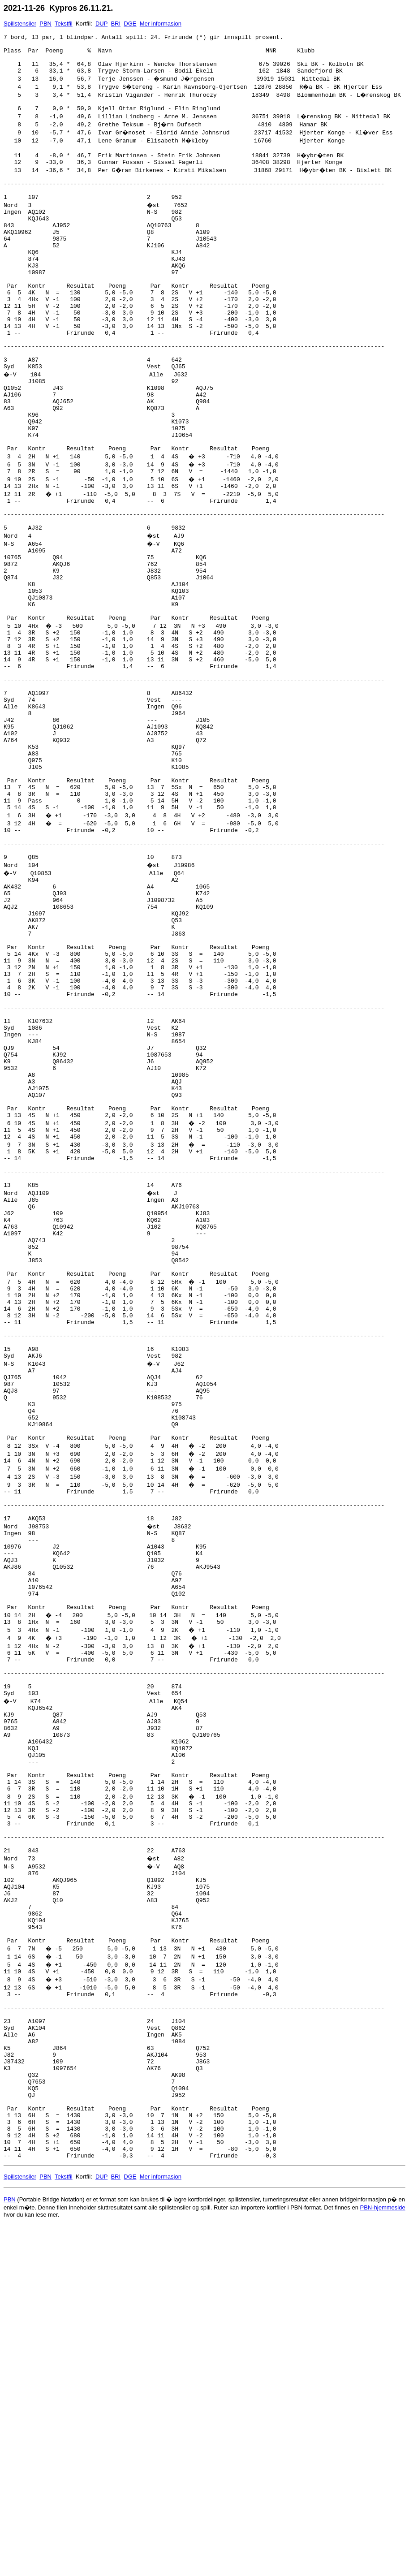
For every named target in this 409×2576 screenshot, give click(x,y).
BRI (116, 23)
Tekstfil (64, 23)
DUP (101, 23)
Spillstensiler (20, 23)
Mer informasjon (160, 23)
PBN (45, 23)
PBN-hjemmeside (382, 2558)
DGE (130, 23)
